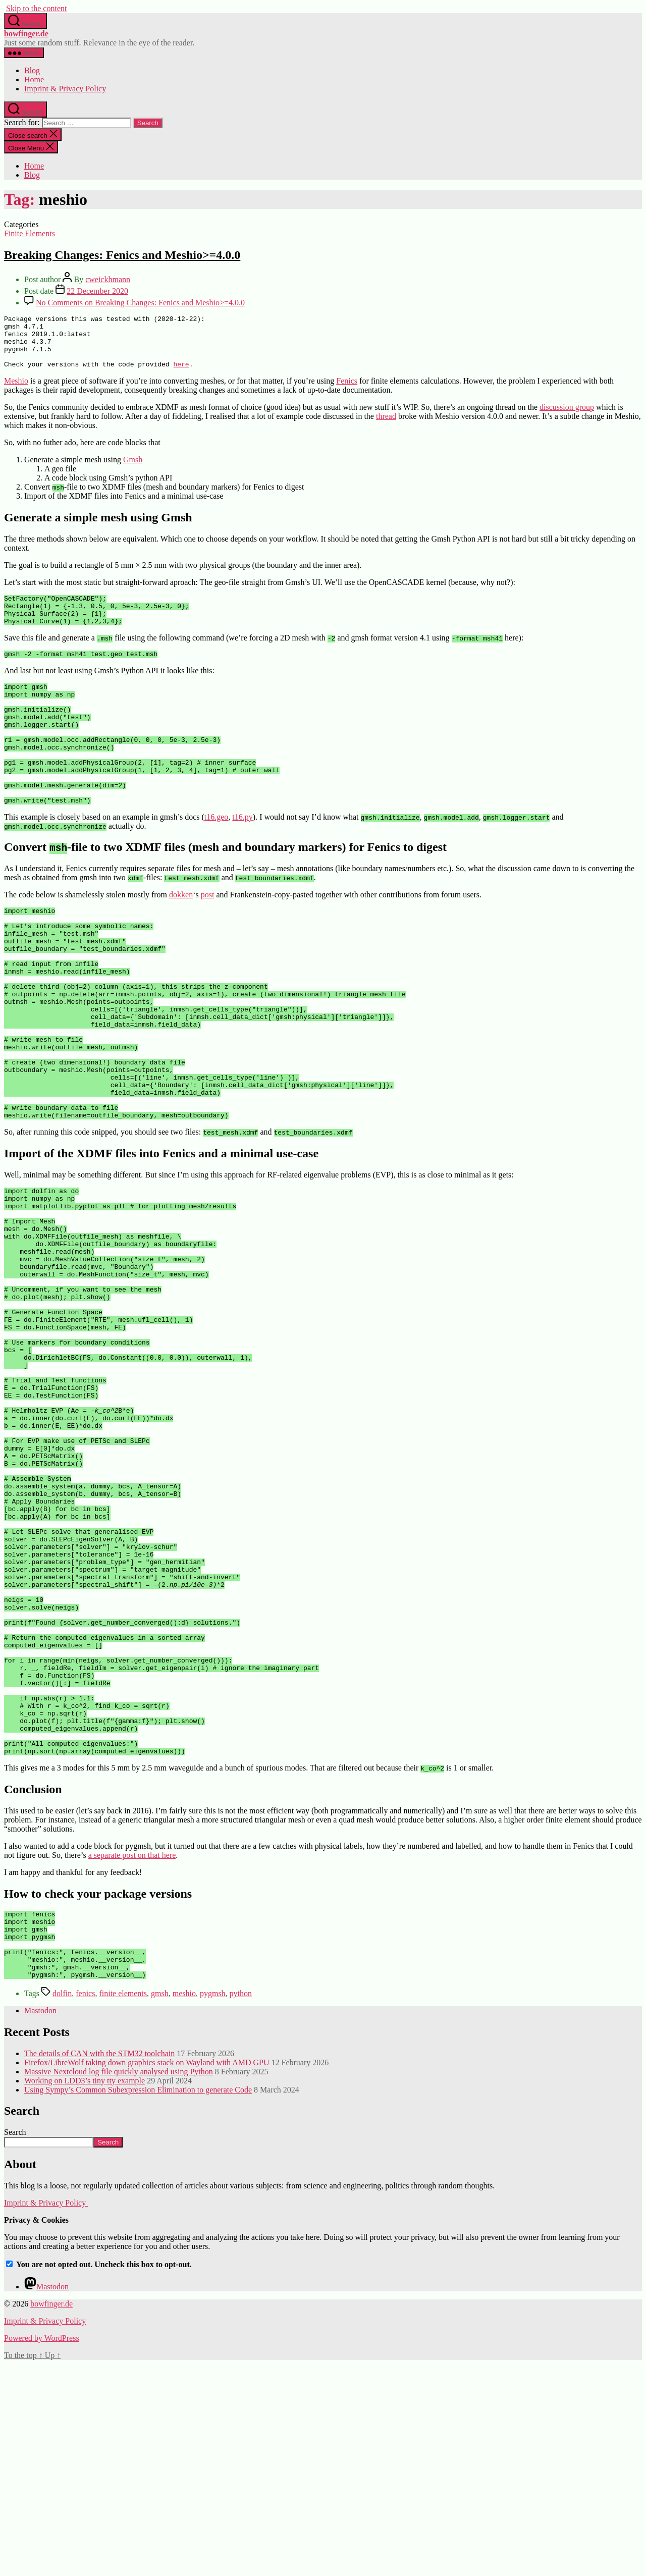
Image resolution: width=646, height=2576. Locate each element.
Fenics (346, 391)
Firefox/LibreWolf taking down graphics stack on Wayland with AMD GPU (147, 2274)
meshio (184, 2205)
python (241, 2205)
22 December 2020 (97, 291)
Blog (32, 70)
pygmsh (213, 2205)
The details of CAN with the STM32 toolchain (99, 2265)
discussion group (567, 417)
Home (34, 79)
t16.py (242, 859)
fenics (85, 2205)
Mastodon (40, 2222)
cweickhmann (107, 279)
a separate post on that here (132, 2053)
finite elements (123, 2205)
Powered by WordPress (41, 2550)
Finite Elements (29, 233)
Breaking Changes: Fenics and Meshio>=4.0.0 (122, 254)
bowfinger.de (26, 33)
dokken (181, 937)
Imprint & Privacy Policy (65, 88)
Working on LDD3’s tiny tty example (84, 2292)
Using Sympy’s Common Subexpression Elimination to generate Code (138, 2301)
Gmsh (132, 470)
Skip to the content (36, 8)
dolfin (62, 2205)
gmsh (160, 2205)
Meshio (16, 391)
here (181, 374)
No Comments (140, 302)
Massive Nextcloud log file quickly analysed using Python (118, 2283)
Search (15, 2344)
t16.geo (216, 859)
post (207, 937)
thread (386, 426)
